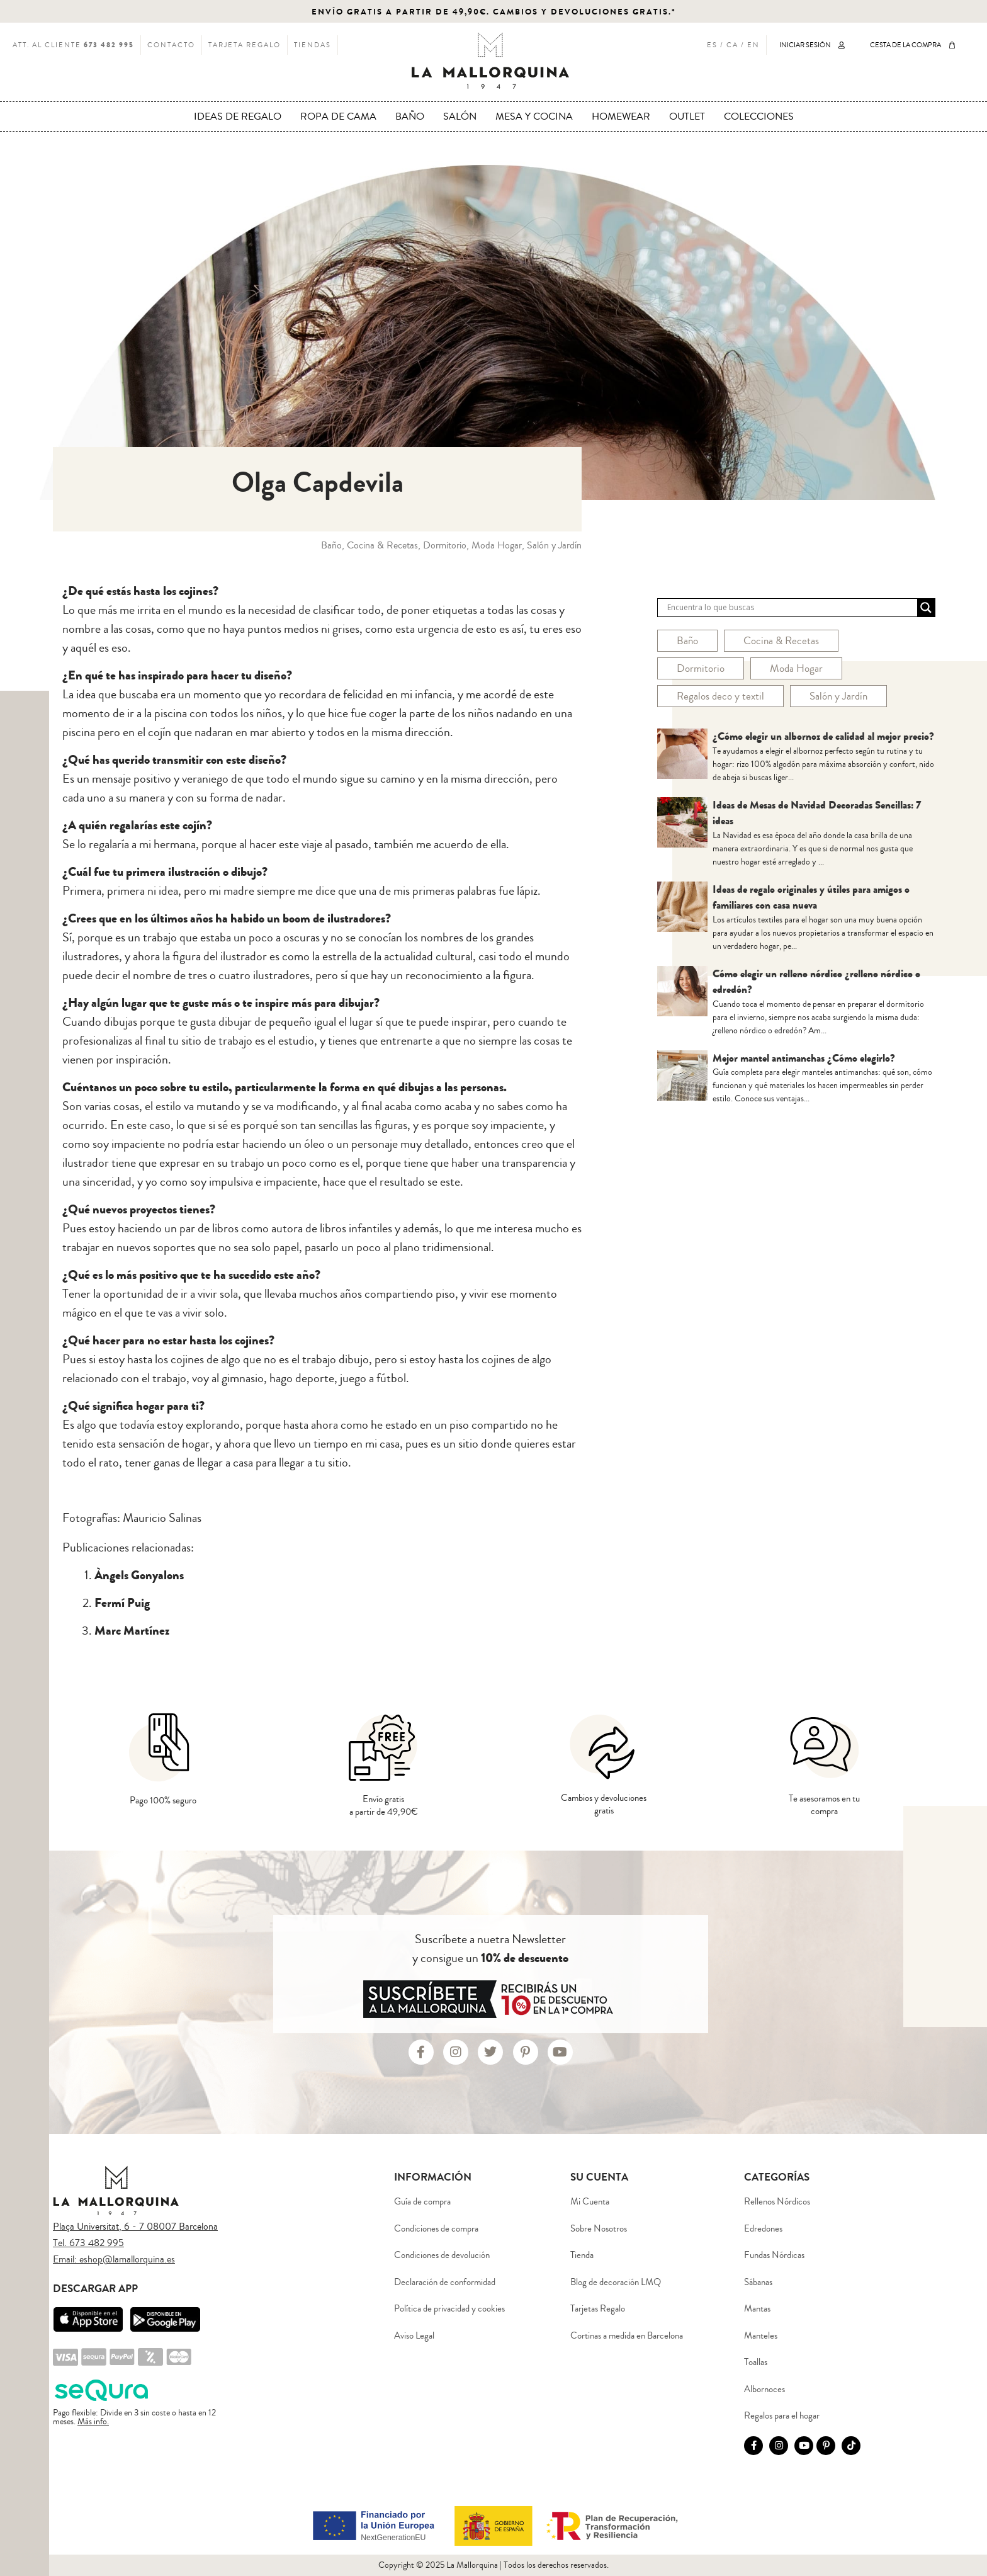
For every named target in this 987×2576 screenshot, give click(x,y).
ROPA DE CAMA (338, 116)
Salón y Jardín (838, 696)
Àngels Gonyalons (139, 1575)
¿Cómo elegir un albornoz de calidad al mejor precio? (823, 736)
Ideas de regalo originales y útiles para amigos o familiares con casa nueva (811, 898)
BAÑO (409, 116)
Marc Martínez (131, 1630)
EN (753, 45)
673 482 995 (96, 2243)
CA (732, 45)
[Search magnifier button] (926, 607)
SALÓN (460, 116)
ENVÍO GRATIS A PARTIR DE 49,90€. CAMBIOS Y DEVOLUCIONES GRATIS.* (494, 12)
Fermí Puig (122, 1603)
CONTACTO (171, 45)
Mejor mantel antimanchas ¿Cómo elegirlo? (804, 1058)
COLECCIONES (759, 116)
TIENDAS (312, 45)
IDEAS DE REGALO (237, 116)
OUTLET (687, 116)
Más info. (93, 2421)
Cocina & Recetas (781, 641)
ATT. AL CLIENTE (73, 45)
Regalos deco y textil (720, 696)
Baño (687, 641)
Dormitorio (701, 668)
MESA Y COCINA (534, 116)
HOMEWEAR (621, 116)
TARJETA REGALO (244, 45)
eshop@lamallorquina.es (127, 2259)
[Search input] (790, 607)
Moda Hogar (796, 668)
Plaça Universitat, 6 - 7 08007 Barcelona (135, 2226)
